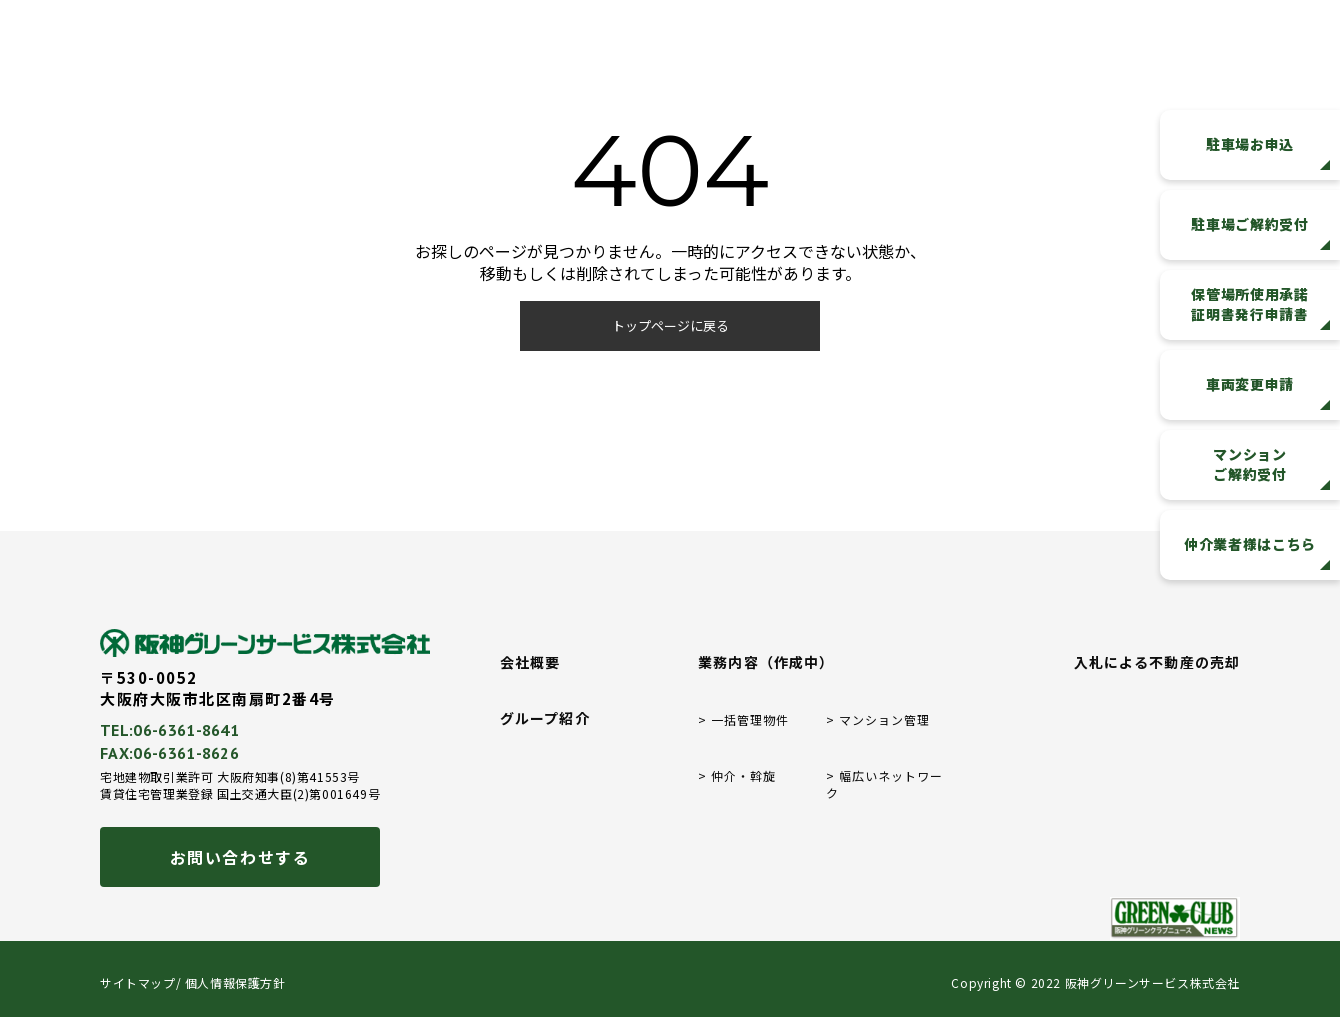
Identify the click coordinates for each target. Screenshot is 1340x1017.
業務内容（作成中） (766, 662)
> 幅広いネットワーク (884, 784)
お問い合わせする (240, 857)
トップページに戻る (670, 325)
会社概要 (530, 662)
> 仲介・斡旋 (737, 776)
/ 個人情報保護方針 (231, 983)
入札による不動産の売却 (1157, 662)
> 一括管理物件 (743, 720)
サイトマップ (138, 983)
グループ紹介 (545, 718)
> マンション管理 (878, 720)
